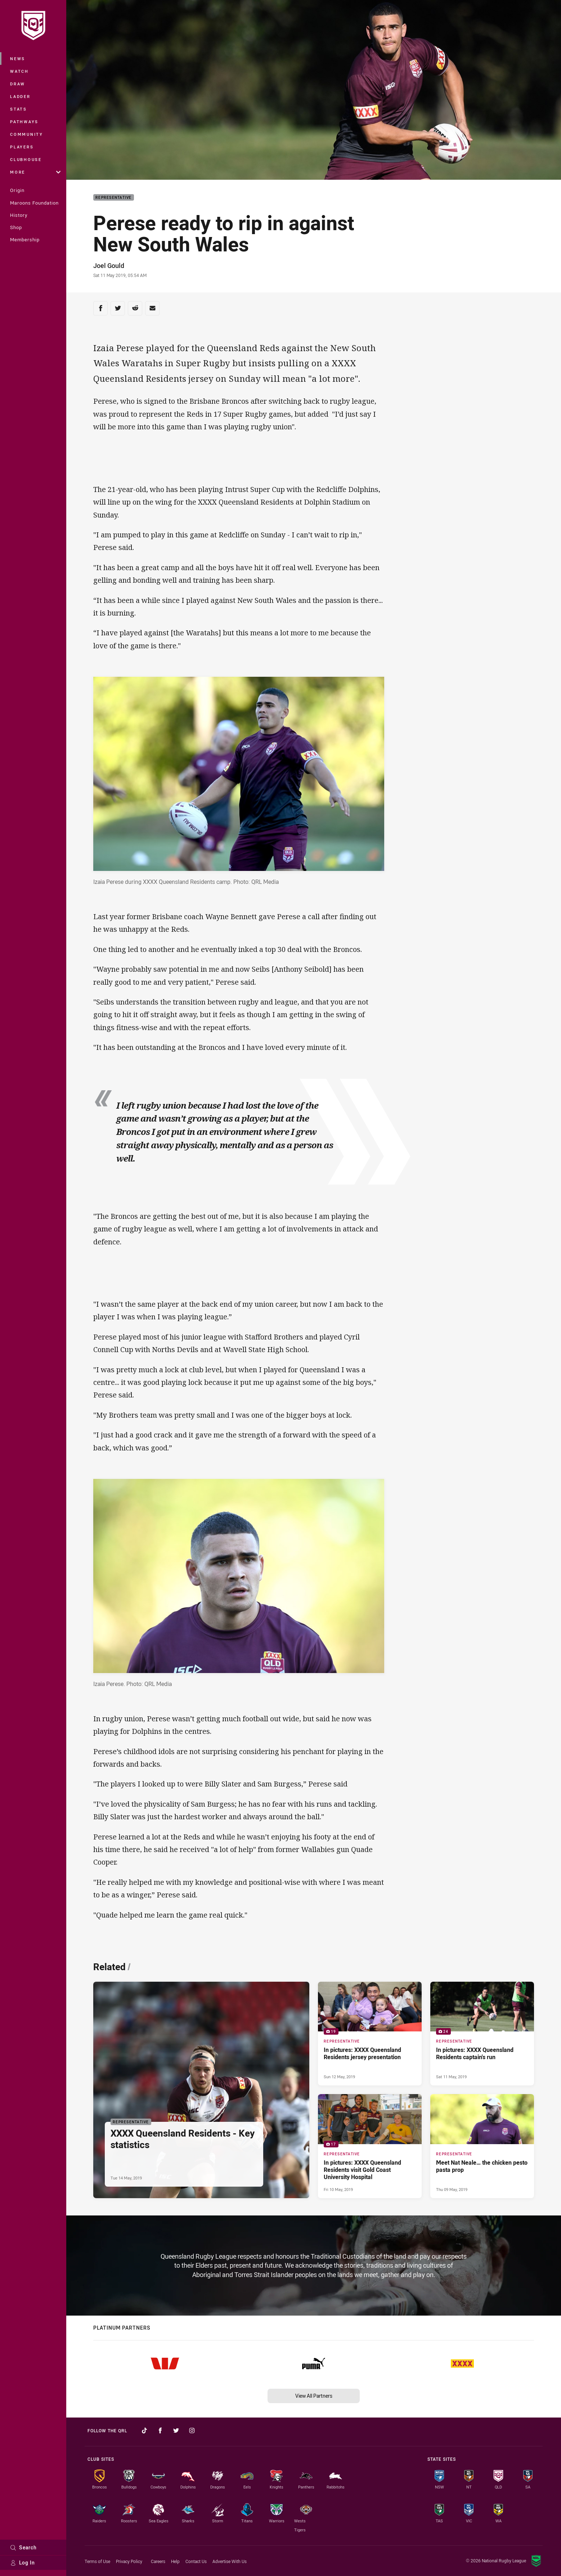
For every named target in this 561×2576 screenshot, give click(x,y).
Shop (16, 227)
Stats (18, 109)
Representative (113, 197)
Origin (17, 190)
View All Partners (313, 2395)
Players (21, 146)
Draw (17, 83)
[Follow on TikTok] (144, 2430)
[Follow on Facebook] (160, 2430)
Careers (158, 2561)
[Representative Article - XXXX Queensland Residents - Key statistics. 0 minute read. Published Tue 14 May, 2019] (201, 2090)
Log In (22, 2562)
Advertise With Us (229, 2561)
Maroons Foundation (34, 203)
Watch (19, 71)
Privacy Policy (129, 2561)
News (17, 58)
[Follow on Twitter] (176, 2430)
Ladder (20, 96)
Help (175, 2561)
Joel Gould (108, 265)
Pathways (24, 121)
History (18, 215)
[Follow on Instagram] (192, 2430)
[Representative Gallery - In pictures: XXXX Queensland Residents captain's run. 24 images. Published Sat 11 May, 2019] (482, 2033)
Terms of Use (97, 2561)
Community (26, 134)
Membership (25, 239)
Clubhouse (26, 159)
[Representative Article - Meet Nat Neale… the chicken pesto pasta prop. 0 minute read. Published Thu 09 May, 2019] (482, 2146)
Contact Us (196, 2561)
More (35, 172)
